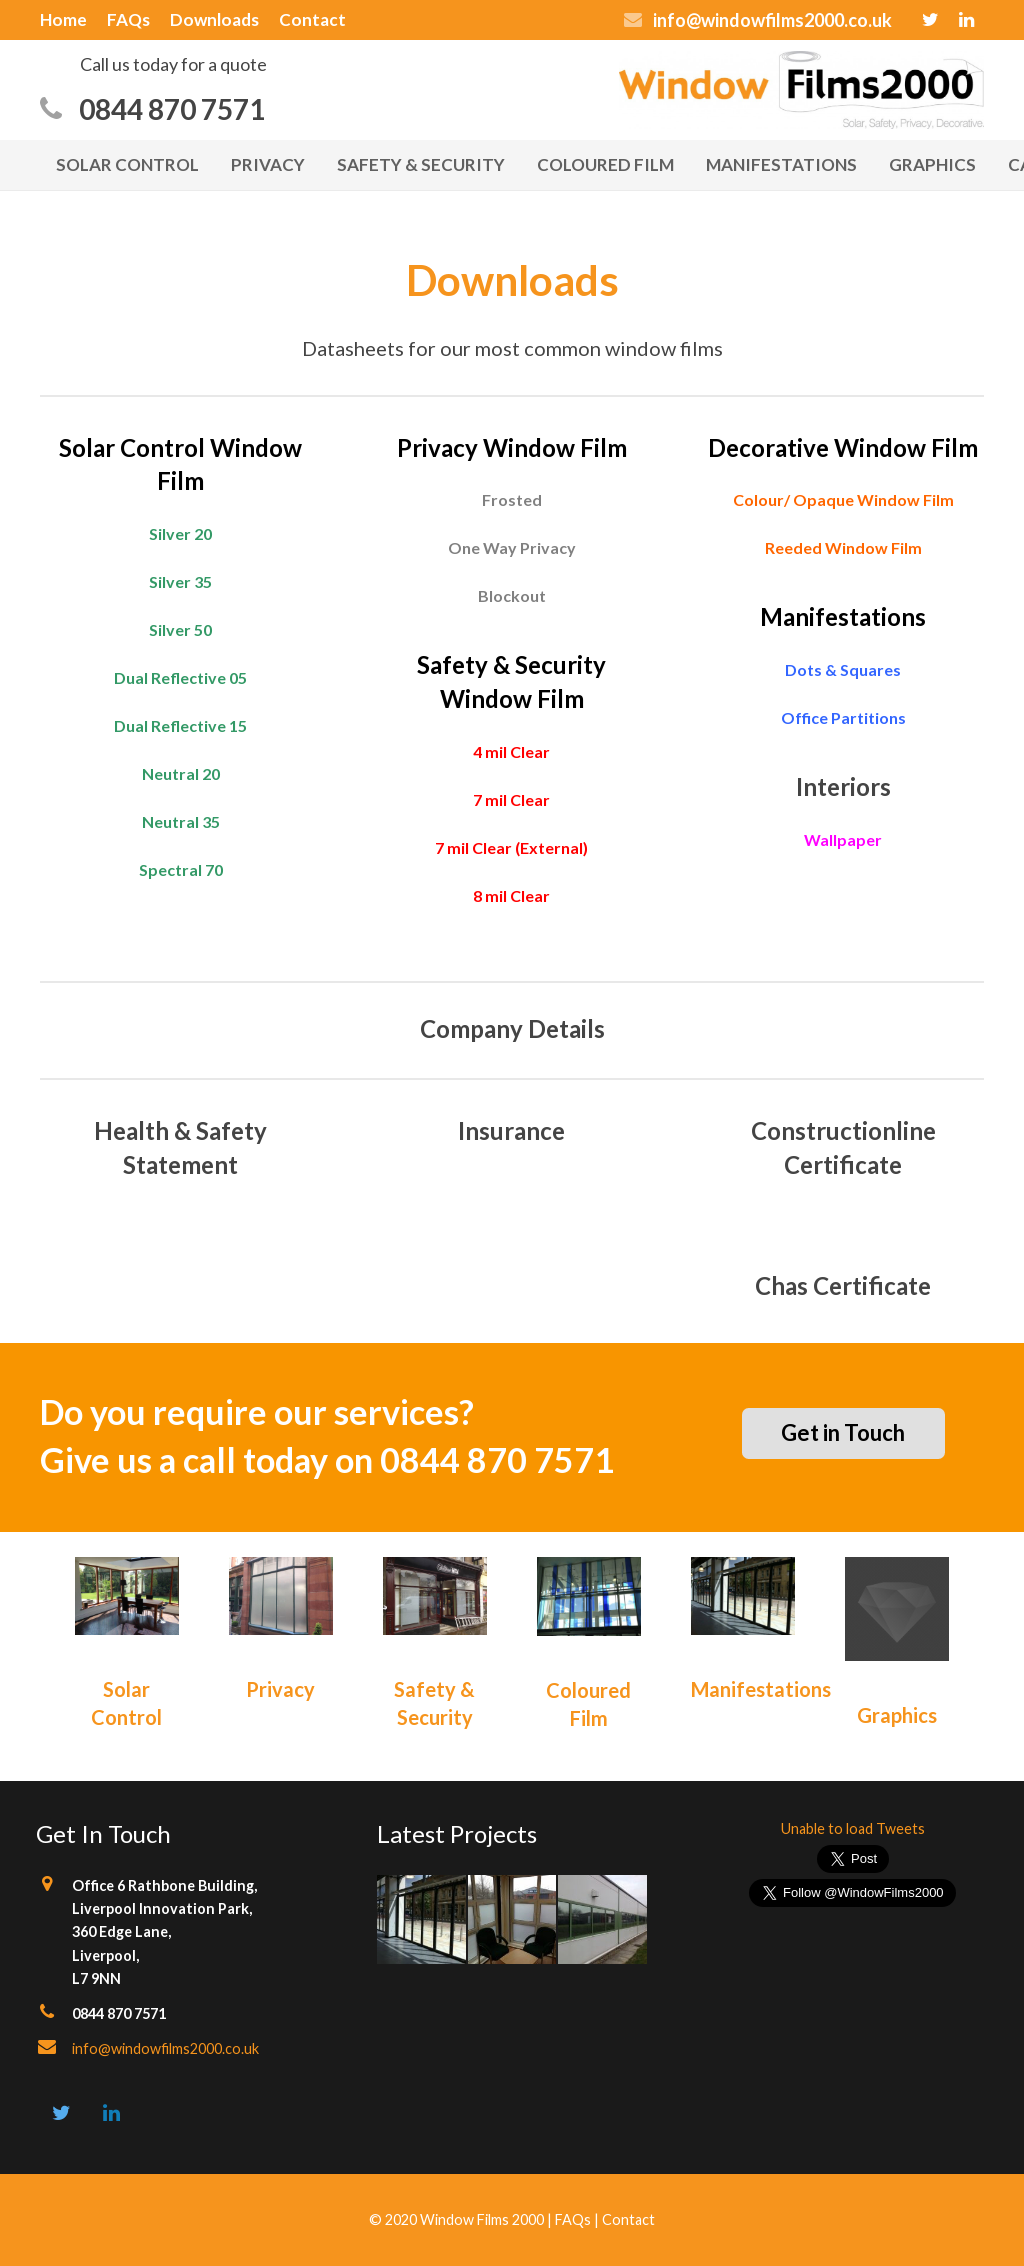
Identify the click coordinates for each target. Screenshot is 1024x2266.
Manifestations (761, 1689)
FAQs (573, 2219)
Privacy (280, 1689)
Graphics (897, 1715)
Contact (628, 2219)
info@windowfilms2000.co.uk (165, 2048)
